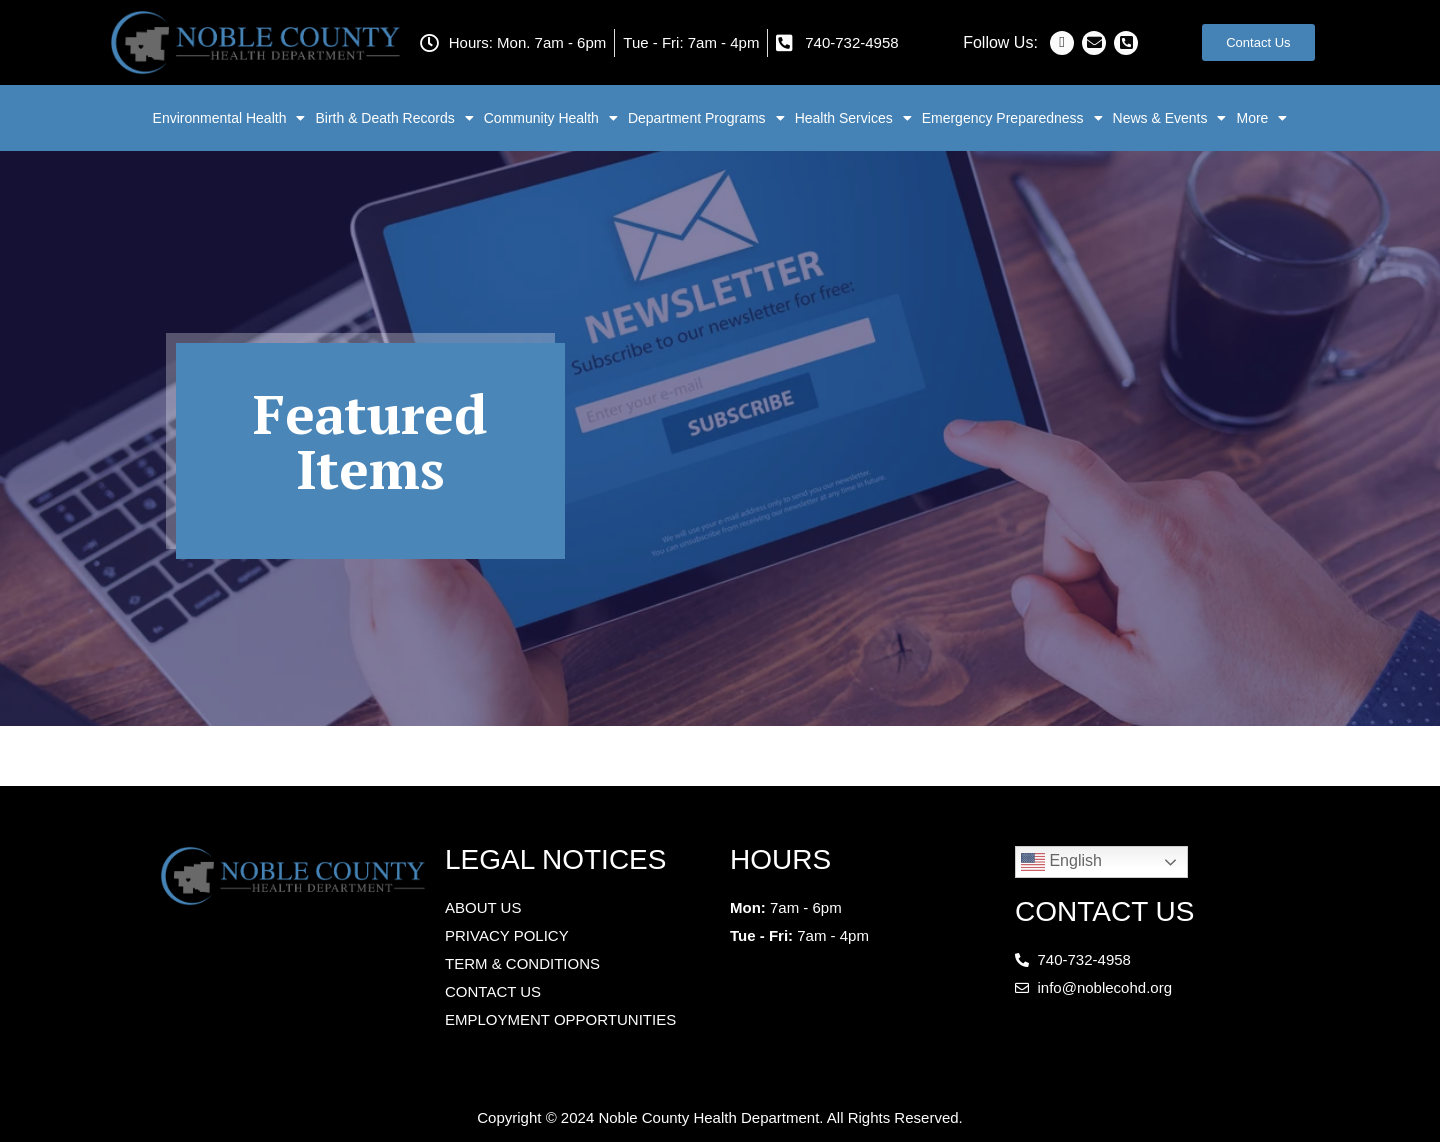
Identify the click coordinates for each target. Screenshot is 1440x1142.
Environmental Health (229, 118)
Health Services (853, 118)
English (1061, 862)
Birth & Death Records (394, 118)
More (1261, 118)
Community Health (551, 118)
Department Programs (706, 118)
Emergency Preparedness (1012, 118)
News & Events (1170, 118)
